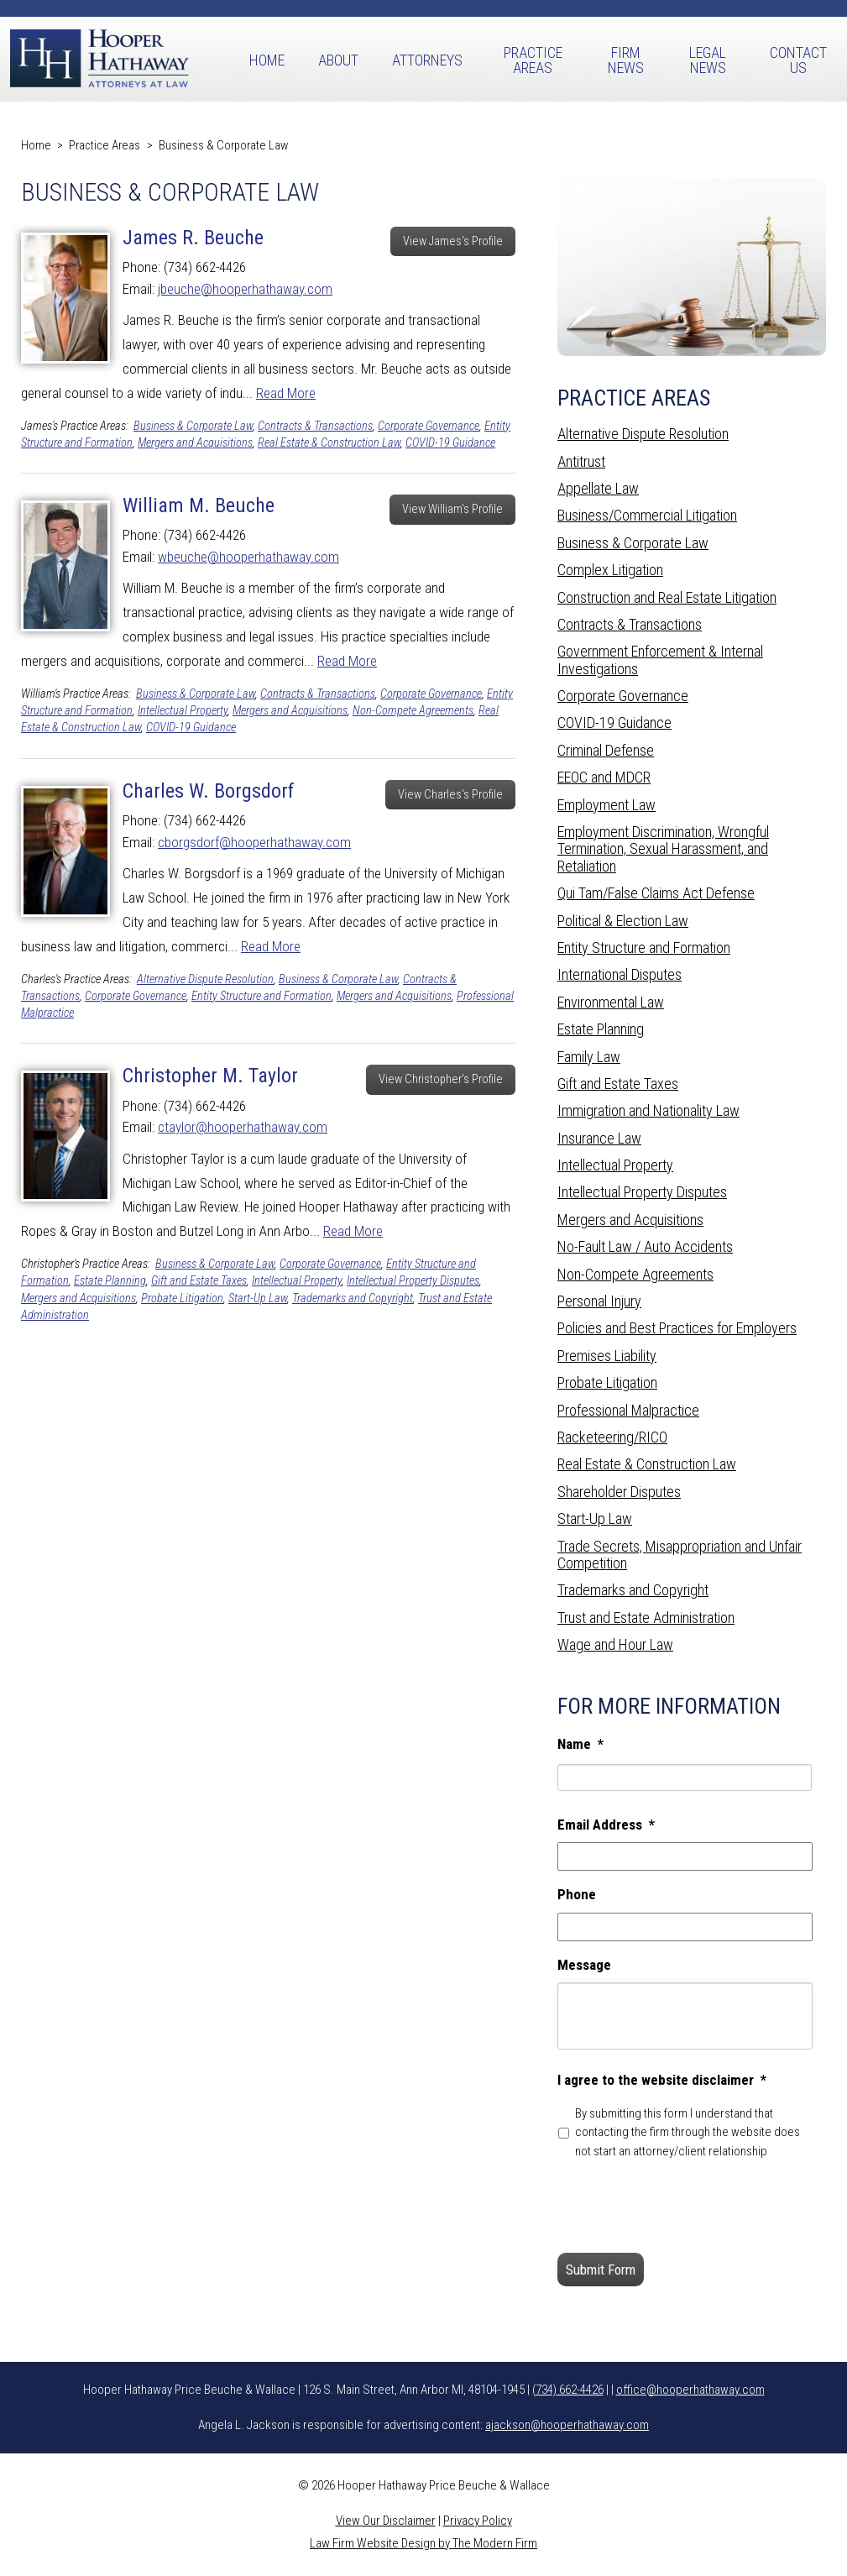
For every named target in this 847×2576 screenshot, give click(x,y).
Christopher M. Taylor (210, 1075)
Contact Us (798, 60)
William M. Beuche (198, 505)
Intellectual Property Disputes (413, 1281)
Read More (286, 393)
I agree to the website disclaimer (661, 2079)
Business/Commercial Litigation (647, 515)
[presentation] (685, 2206)
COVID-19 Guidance (450, 443)
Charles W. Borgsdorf (209, 791)
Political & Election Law (622, 920)
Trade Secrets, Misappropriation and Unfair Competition (679, 1554)
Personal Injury (599, 1301)
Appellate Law (598, 488)
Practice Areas (533, 60)
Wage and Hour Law (615, 1644)
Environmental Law (610, 1002)
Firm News (626, 60)
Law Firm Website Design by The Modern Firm (423, 2543)
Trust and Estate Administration (646, 1617)
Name (580, 1744)
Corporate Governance (428, 426)
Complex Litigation (610, 570)
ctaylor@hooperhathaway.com (242, 1126)
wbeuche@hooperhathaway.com (248, 556)
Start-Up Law (257, 1298)
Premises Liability (606, 1355)
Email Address (606, 1824)
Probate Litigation (182, 1298)
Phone (576, 1894)
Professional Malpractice (628, 1410)
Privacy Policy (477, 2520)
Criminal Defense (605, 750)
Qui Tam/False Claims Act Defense (656, 893)
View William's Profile (452, 509)
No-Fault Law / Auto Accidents (645, 1246)
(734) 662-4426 (568, 2389)
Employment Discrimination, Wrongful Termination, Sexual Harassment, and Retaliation (663, 849)
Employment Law (606, 805)
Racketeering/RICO (612, 1437)
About (338, 60)
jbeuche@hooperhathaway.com (245, 288)
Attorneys (427, 60)
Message (584, 1964)
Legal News (707, 60)
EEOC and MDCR (604, 777)
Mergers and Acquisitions (195, 443)
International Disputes (619, 974)
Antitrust (581, 461)
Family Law (588, 1056)
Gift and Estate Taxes (199, 1281)
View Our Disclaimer (386, 2520)
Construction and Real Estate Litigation (666, 597)
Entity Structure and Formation (261, 996)
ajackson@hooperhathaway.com (567, 2424)
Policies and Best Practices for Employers (677, 1328)
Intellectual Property (182, 711)
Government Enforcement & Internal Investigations (660, 659)
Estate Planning (110, 1281)
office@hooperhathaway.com (690, 2389)
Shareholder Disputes (619, 1491)
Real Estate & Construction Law (329, 443)
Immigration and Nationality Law (648, 1110)
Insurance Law (599, 1138)
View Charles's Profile (450, 795)
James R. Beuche (193, 237)
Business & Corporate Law (193, 426)
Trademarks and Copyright (352, 1298)
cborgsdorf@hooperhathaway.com (254, 842)
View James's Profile (453, 241)
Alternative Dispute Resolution (205, 979)
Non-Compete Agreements (413, 711)
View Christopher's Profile (441, 1079)
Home (267, 60)
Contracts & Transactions (315, 426)
